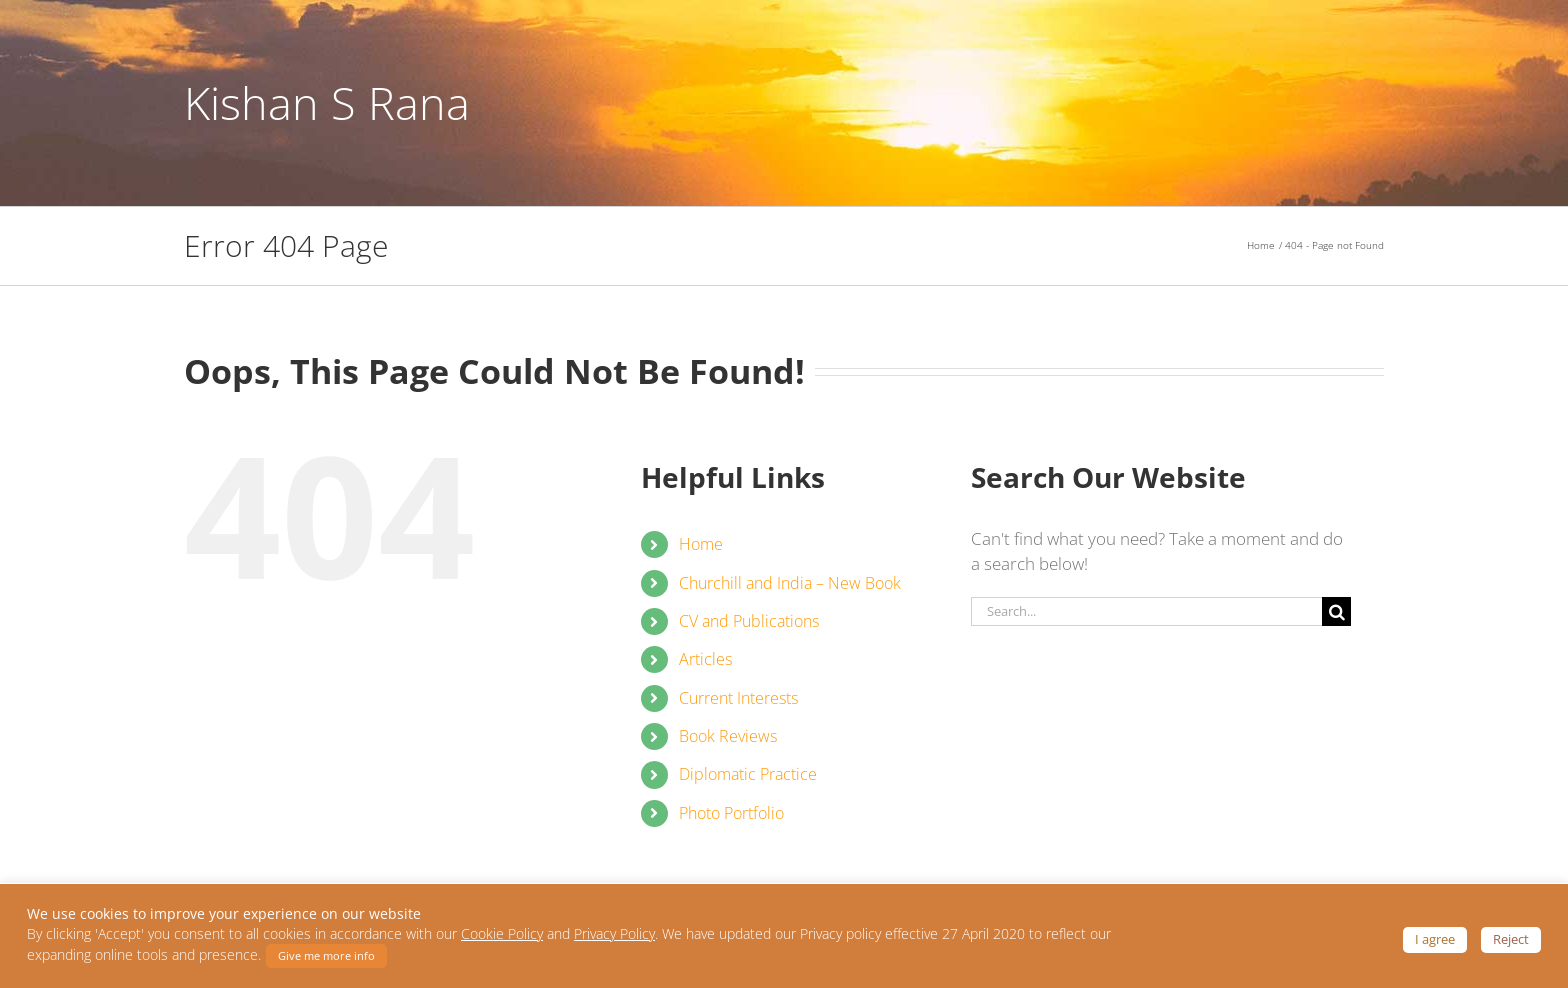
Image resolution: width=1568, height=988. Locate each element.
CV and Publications (749, 633)
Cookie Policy (502, 934)
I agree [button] (1435, 939)
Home (701, 557)
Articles (705, 672)
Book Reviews (728, 748)
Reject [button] (1511, 939)
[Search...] (1146, 623)
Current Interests (738, 710)
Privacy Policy (614, 934)
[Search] (1336, 623)
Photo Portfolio (731, 825)
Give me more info (326, 955)
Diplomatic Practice (748, 787)
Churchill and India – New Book (790, 595)
